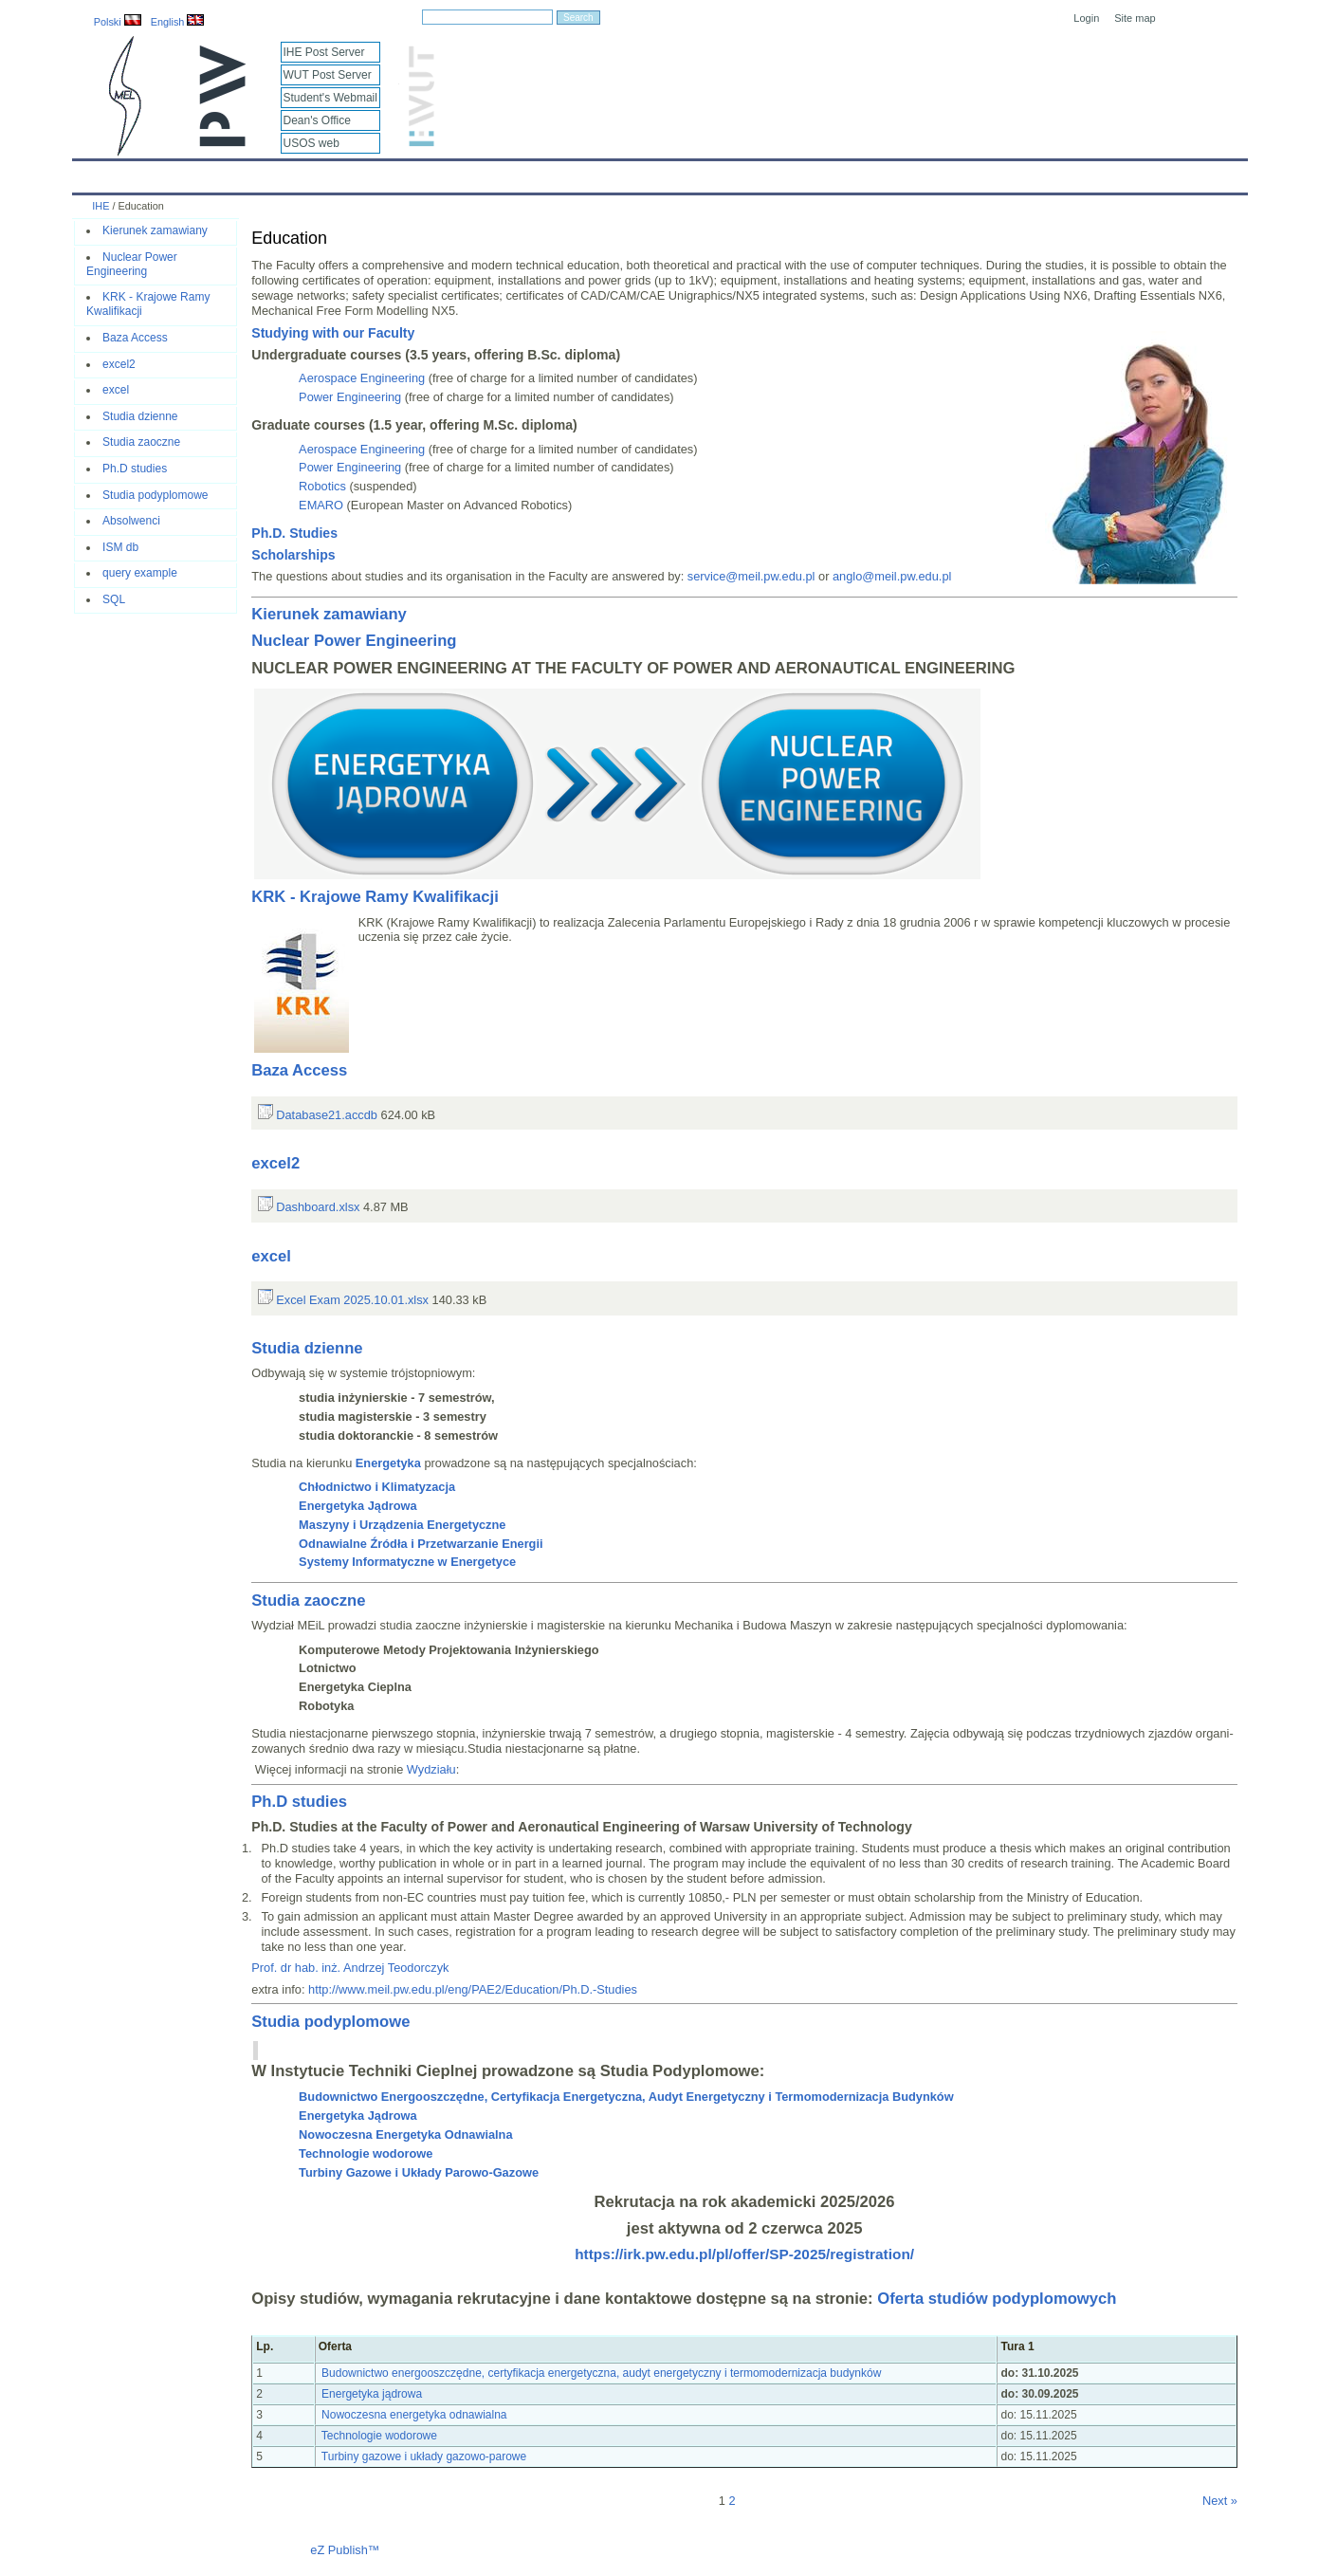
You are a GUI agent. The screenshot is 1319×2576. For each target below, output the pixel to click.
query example (139, 573)
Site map (1134, 18)
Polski (117, 22)
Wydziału (431, 1769)
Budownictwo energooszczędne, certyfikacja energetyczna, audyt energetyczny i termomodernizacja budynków (602, 2373)
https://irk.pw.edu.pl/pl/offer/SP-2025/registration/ (744, 2254)
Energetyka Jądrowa (357, 2115)
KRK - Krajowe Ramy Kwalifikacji (375, 897)
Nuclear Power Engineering (131, 264)
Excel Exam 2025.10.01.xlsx (343, 1300)
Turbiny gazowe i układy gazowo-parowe (422, 2456)
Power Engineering (350, 397)
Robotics (322, 486)
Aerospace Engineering (362, 378)
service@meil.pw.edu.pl (751, 576)
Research (545, 172)
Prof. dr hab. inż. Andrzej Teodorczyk (350, 1967)
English (178, 22)
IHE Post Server (324, 52)
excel (115, 389)
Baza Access (135, 337)
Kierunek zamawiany (155, 230)
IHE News (237, 172)
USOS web (311, 143)
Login (1086, 18)
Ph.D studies (134, 468)
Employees (380, 172)
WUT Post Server (328, 75)
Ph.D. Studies (294, 533)
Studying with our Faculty (332, 332)
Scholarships (293, 554)
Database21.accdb (317, 1115)
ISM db (120, 547)
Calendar (158, 172)
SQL (113, 599)
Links (796, 172)
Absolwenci (131, 520)
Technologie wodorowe (378, 2435)
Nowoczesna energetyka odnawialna (413, 2414)
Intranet (859, 172)
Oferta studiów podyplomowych (996, 2299)
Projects (619, 172)
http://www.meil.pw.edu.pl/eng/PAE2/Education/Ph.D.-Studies (472, 1989)
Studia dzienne (139, 416)
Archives (692, 172)
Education (464, 172)
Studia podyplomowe (155, 495)
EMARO (321, 505)
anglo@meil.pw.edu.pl (892, 576)
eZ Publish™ (344, 2550)
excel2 (119, 364)
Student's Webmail (330, 97)
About (307, 172)
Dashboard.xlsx (309, 1207)
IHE (96, 172)
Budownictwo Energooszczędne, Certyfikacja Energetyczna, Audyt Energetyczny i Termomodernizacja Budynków (626, 2096)
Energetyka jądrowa (372, 2394)
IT (748, 172)
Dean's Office (317, 120)
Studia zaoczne (141, 442)
